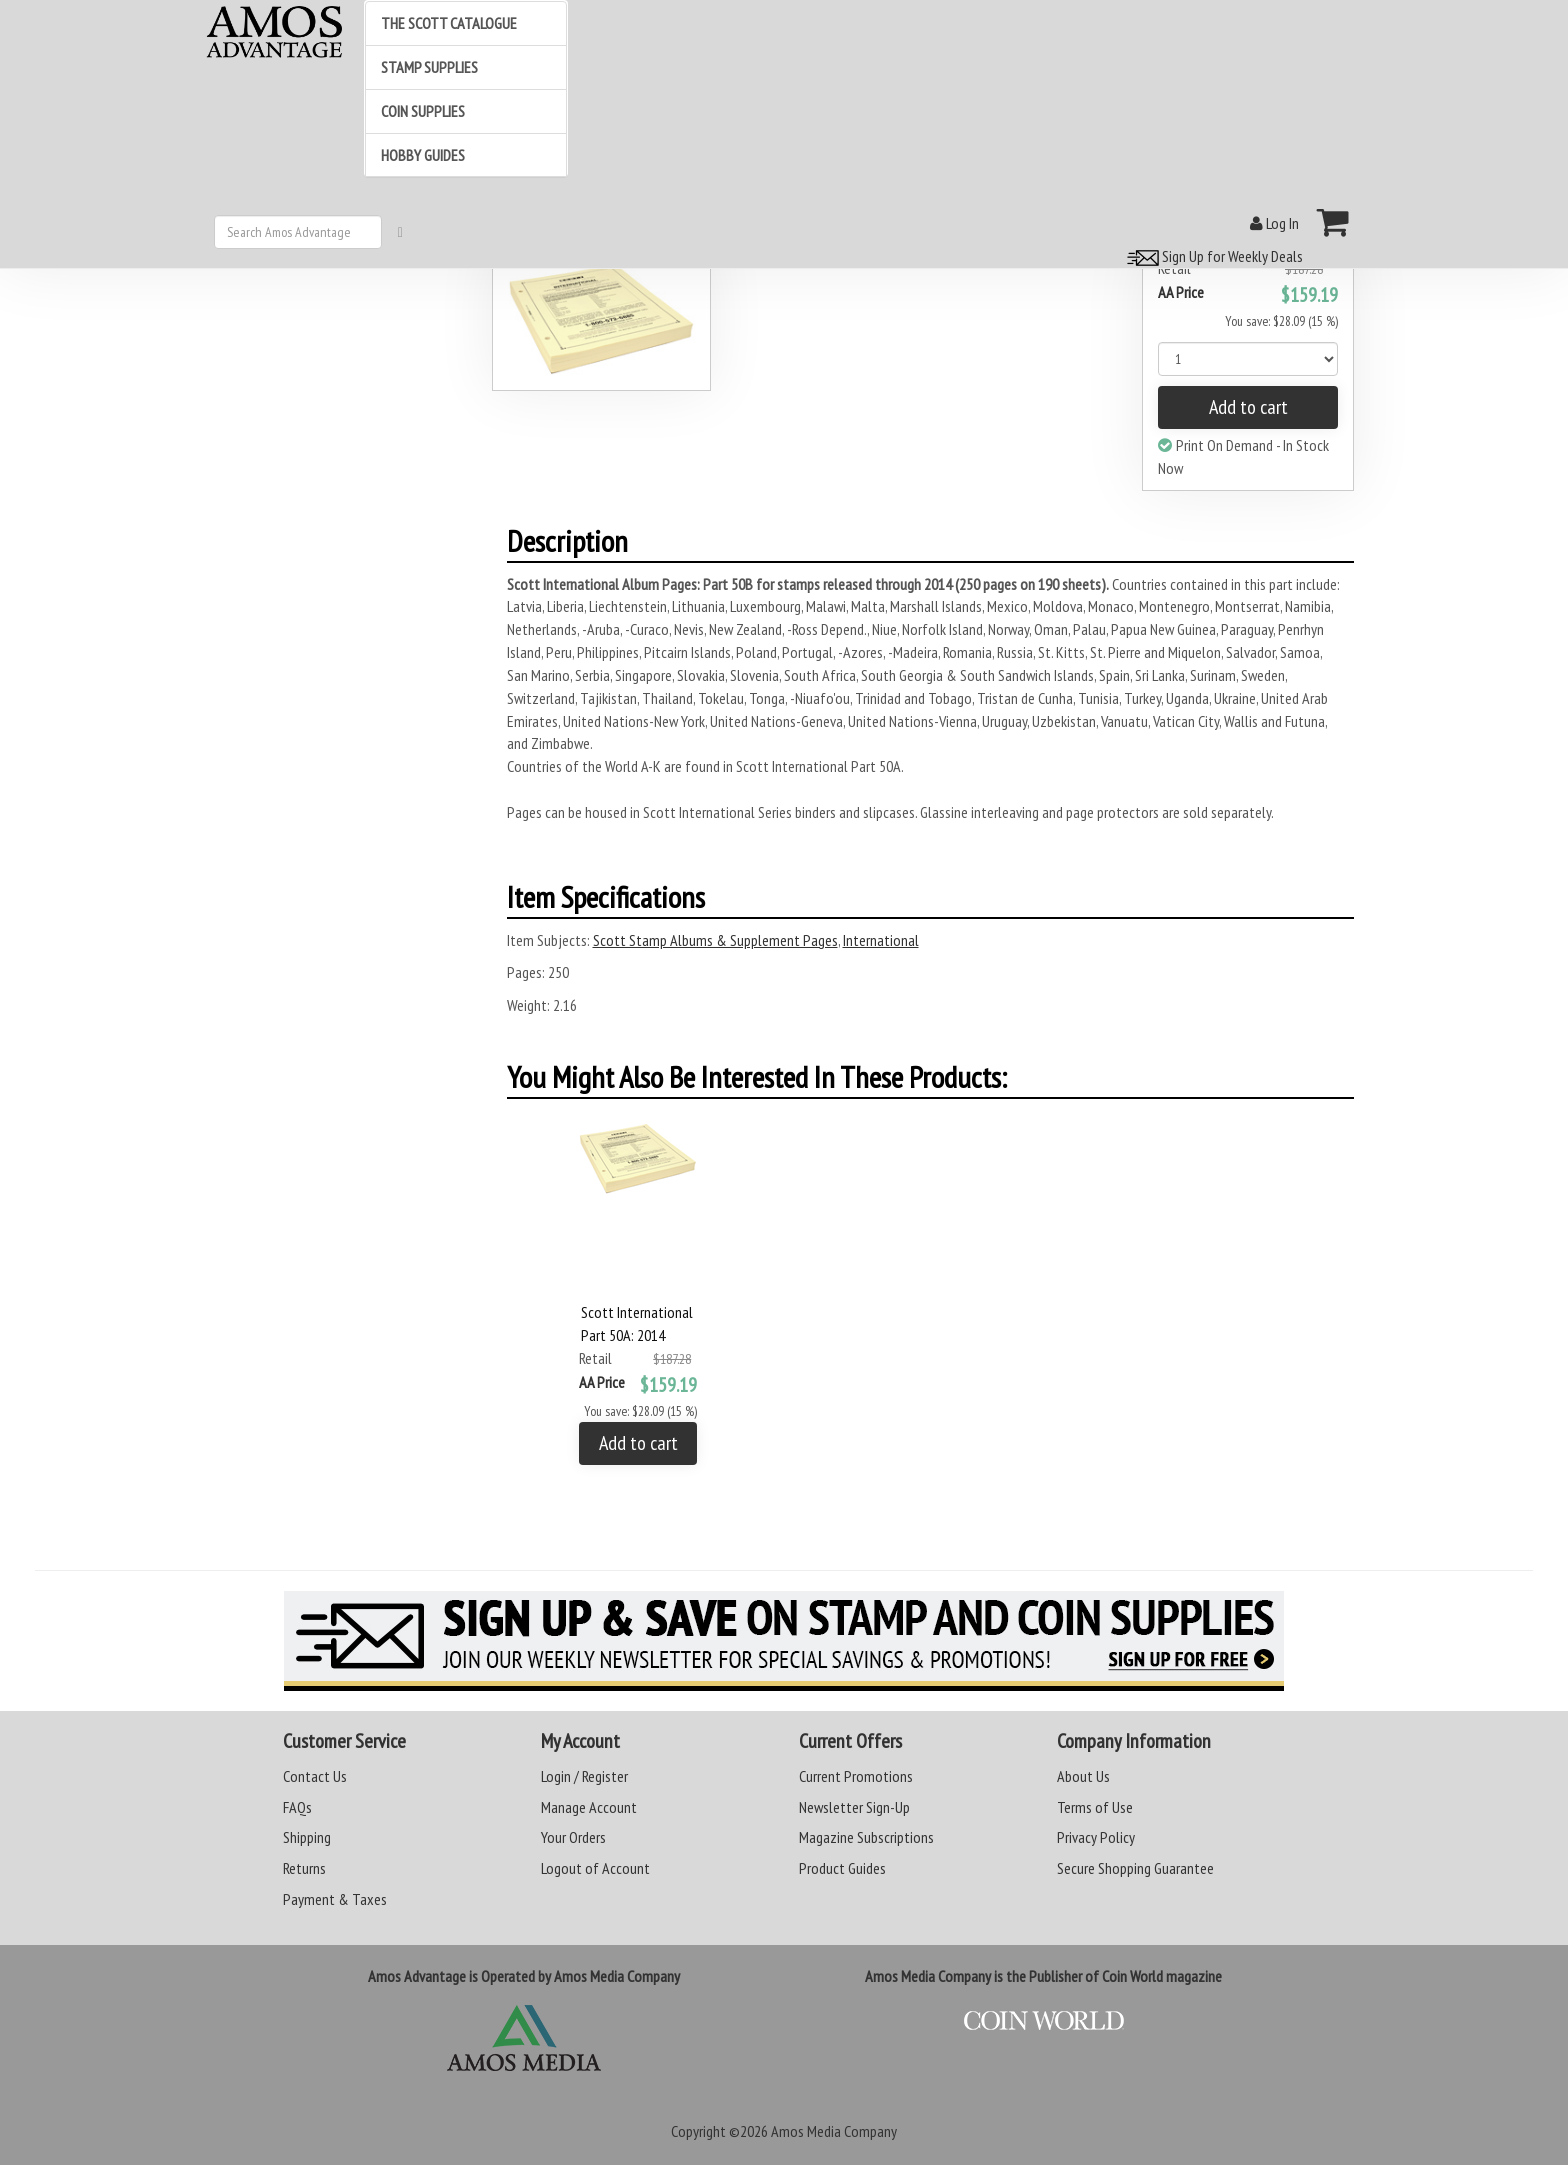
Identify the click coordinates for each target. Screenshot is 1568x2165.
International (881, 940)
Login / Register (584, 1776)
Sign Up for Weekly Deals (1212, 256)
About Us (1083, 1776)
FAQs (297, 1807)
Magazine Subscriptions (866, 1837)
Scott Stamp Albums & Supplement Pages (715, 940)
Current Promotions (856, 1776)
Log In (1274, 223)
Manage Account (589, 1807)
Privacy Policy (1096, 1837)
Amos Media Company (834, 2131)
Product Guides (842, 1868)
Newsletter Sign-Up (854, 1807)
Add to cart (1248, 407)
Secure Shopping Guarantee (1135, 1868)
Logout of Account (595, 1868)
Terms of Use (1095, 1807)
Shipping (307, 1837)
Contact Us (315, 1776)
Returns (304, 1868)
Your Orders (573, 1837)
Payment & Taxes (335, 1899)
